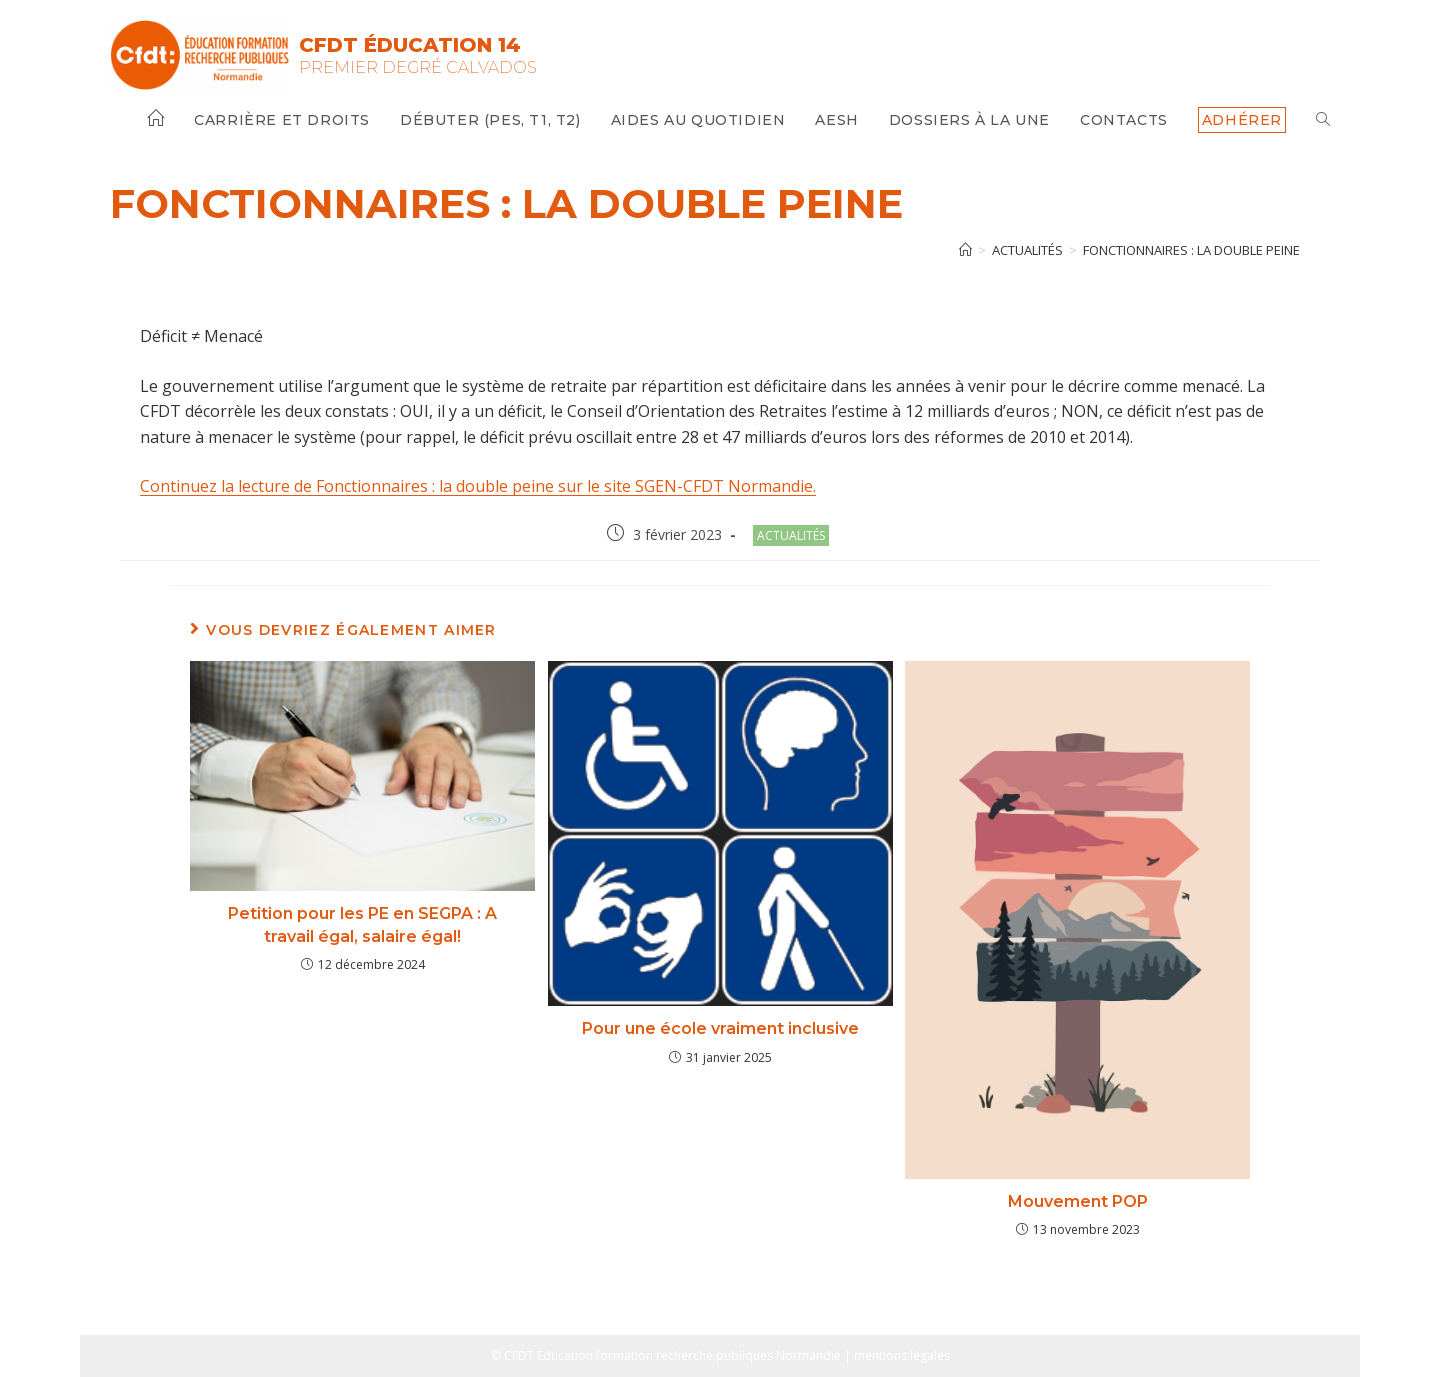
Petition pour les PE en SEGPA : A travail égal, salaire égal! (362, 924)
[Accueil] (965, 250)
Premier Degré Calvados (418, 67)
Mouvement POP (1078, 1201)
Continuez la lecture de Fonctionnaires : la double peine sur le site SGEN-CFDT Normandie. (478, 486)
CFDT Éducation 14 (410, 45)
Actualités (791, 535)
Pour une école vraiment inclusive (720, 1028)
